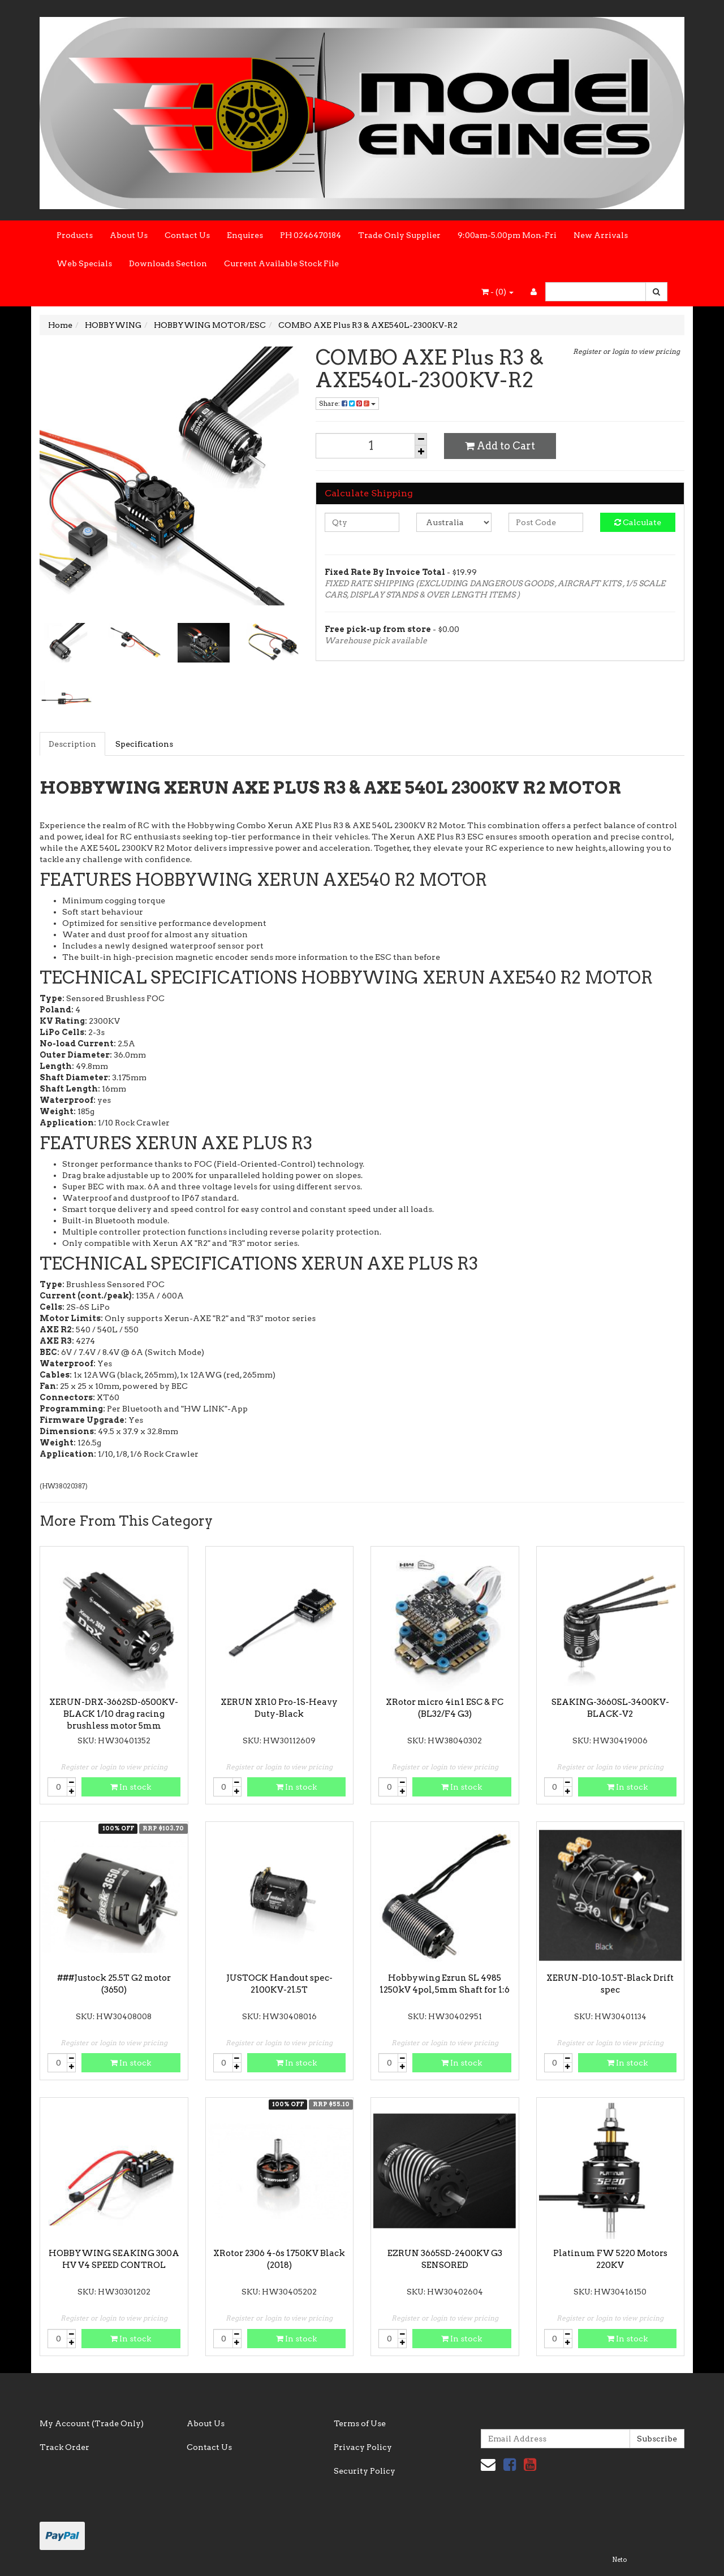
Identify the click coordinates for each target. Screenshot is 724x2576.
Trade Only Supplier (399, 235)
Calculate (637, 522)
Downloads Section (168, 263)
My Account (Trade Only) (92, 2423)
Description (72, 743)
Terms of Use (360, 2423)
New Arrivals (601, 235)
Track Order (64, 2447)
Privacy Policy (363, 2447)
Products (75, 235)
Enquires (245, 235)
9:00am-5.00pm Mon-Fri (507, 235)
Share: (347, 403)
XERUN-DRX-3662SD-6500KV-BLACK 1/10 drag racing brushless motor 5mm (113, 1714)
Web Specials (84, 263)
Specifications (144, 743)
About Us (129, 235)
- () (497, 291)
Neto (619, 2560)
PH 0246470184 (310, 235)
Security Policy (364, 2470)
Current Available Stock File (281, 263)
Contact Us (187, 235)
